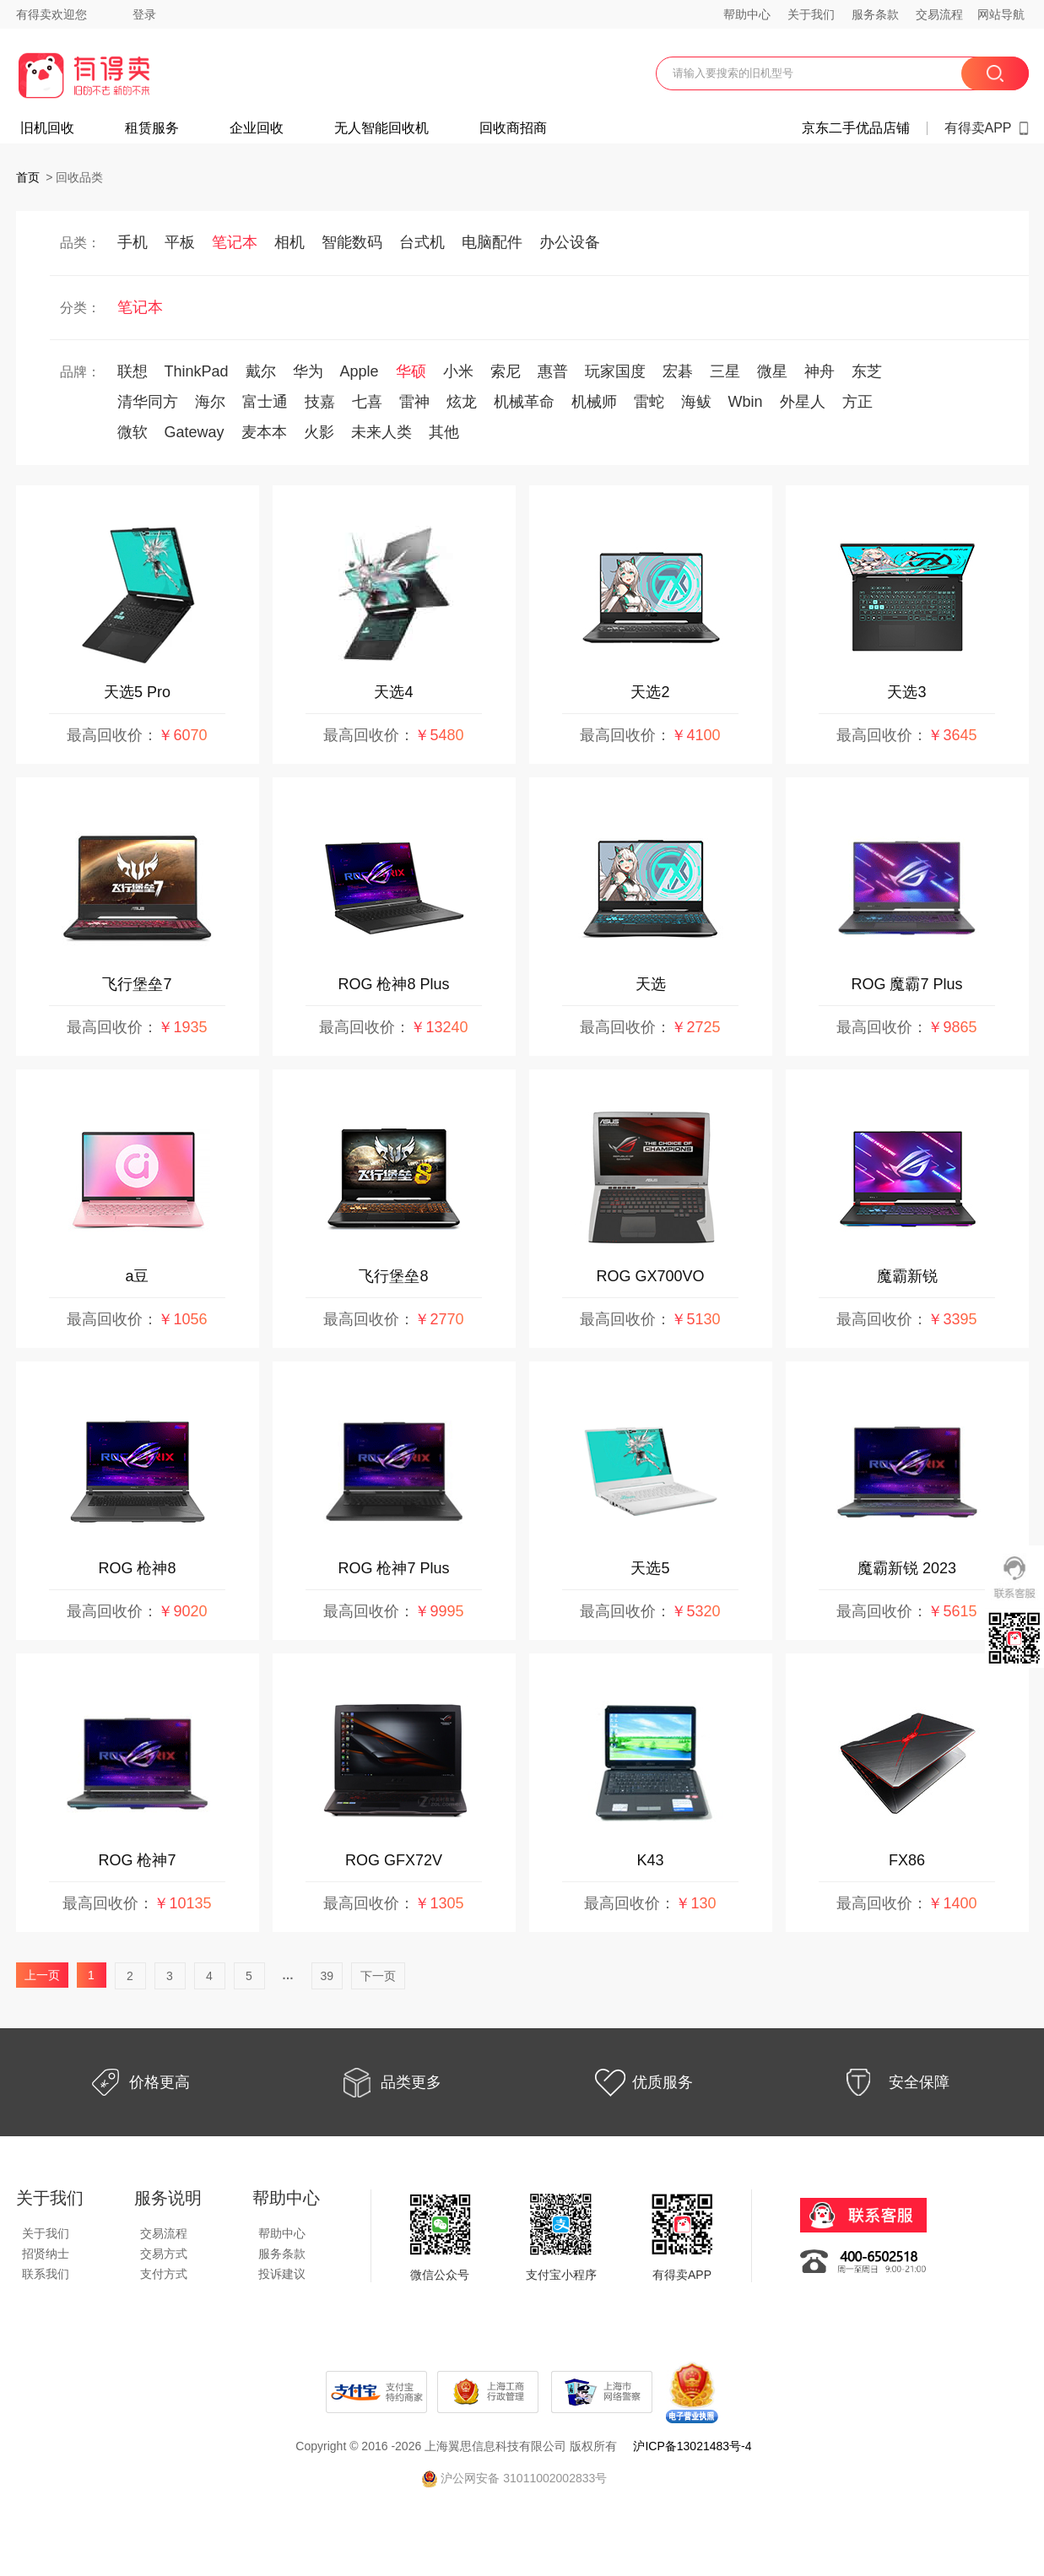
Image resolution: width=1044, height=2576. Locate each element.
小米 (458, 371)
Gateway (194, 432)
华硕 (411, 371)
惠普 (553, 371)
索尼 (505, 371)
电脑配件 (492, 242)
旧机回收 (47, 128)
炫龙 (461, 401)
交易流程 (939, 14)
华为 (308, 371)
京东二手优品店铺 (856, 128)
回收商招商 (513, 128)
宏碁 (678, 371)
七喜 (367, 401)
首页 (28, 177)
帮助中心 (747, 14)
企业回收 (257, 128)
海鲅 (696, 401)
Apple (359, 371)
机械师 (594, 401)
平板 (180, 242)
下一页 (378, 1976)
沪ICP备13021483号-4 (692, 2446)
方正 (857, 401)
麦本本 (264, 432)
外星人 (802, 401)
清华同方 (147, 401)
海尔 (210, 401)
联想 (132, 371)
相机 (289, 242)
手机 (132, 242)
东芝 (867, 371)
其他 (444, 432)
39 (327, 1976)
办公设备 (569, 242)
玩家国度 (615, 371)
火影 (319, 432)
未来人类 (381, 432)
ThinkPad (197, 371)
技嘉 (320, 401)
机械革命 (524, 401)
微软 (132, 432)
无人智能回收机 (381, 128)
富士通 (265, 401)
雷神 (414, 401)
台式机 (422, 242)
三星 (725, 371)
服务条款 (875, 14)
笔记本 (234, 242)
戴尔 (261, 371)
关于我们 (811, 14)
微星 (772, 371)
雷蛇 (649, 401)
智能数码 (352, 242)
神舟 (819, 371)
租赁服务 (152, 128)
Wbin (745, 401)
